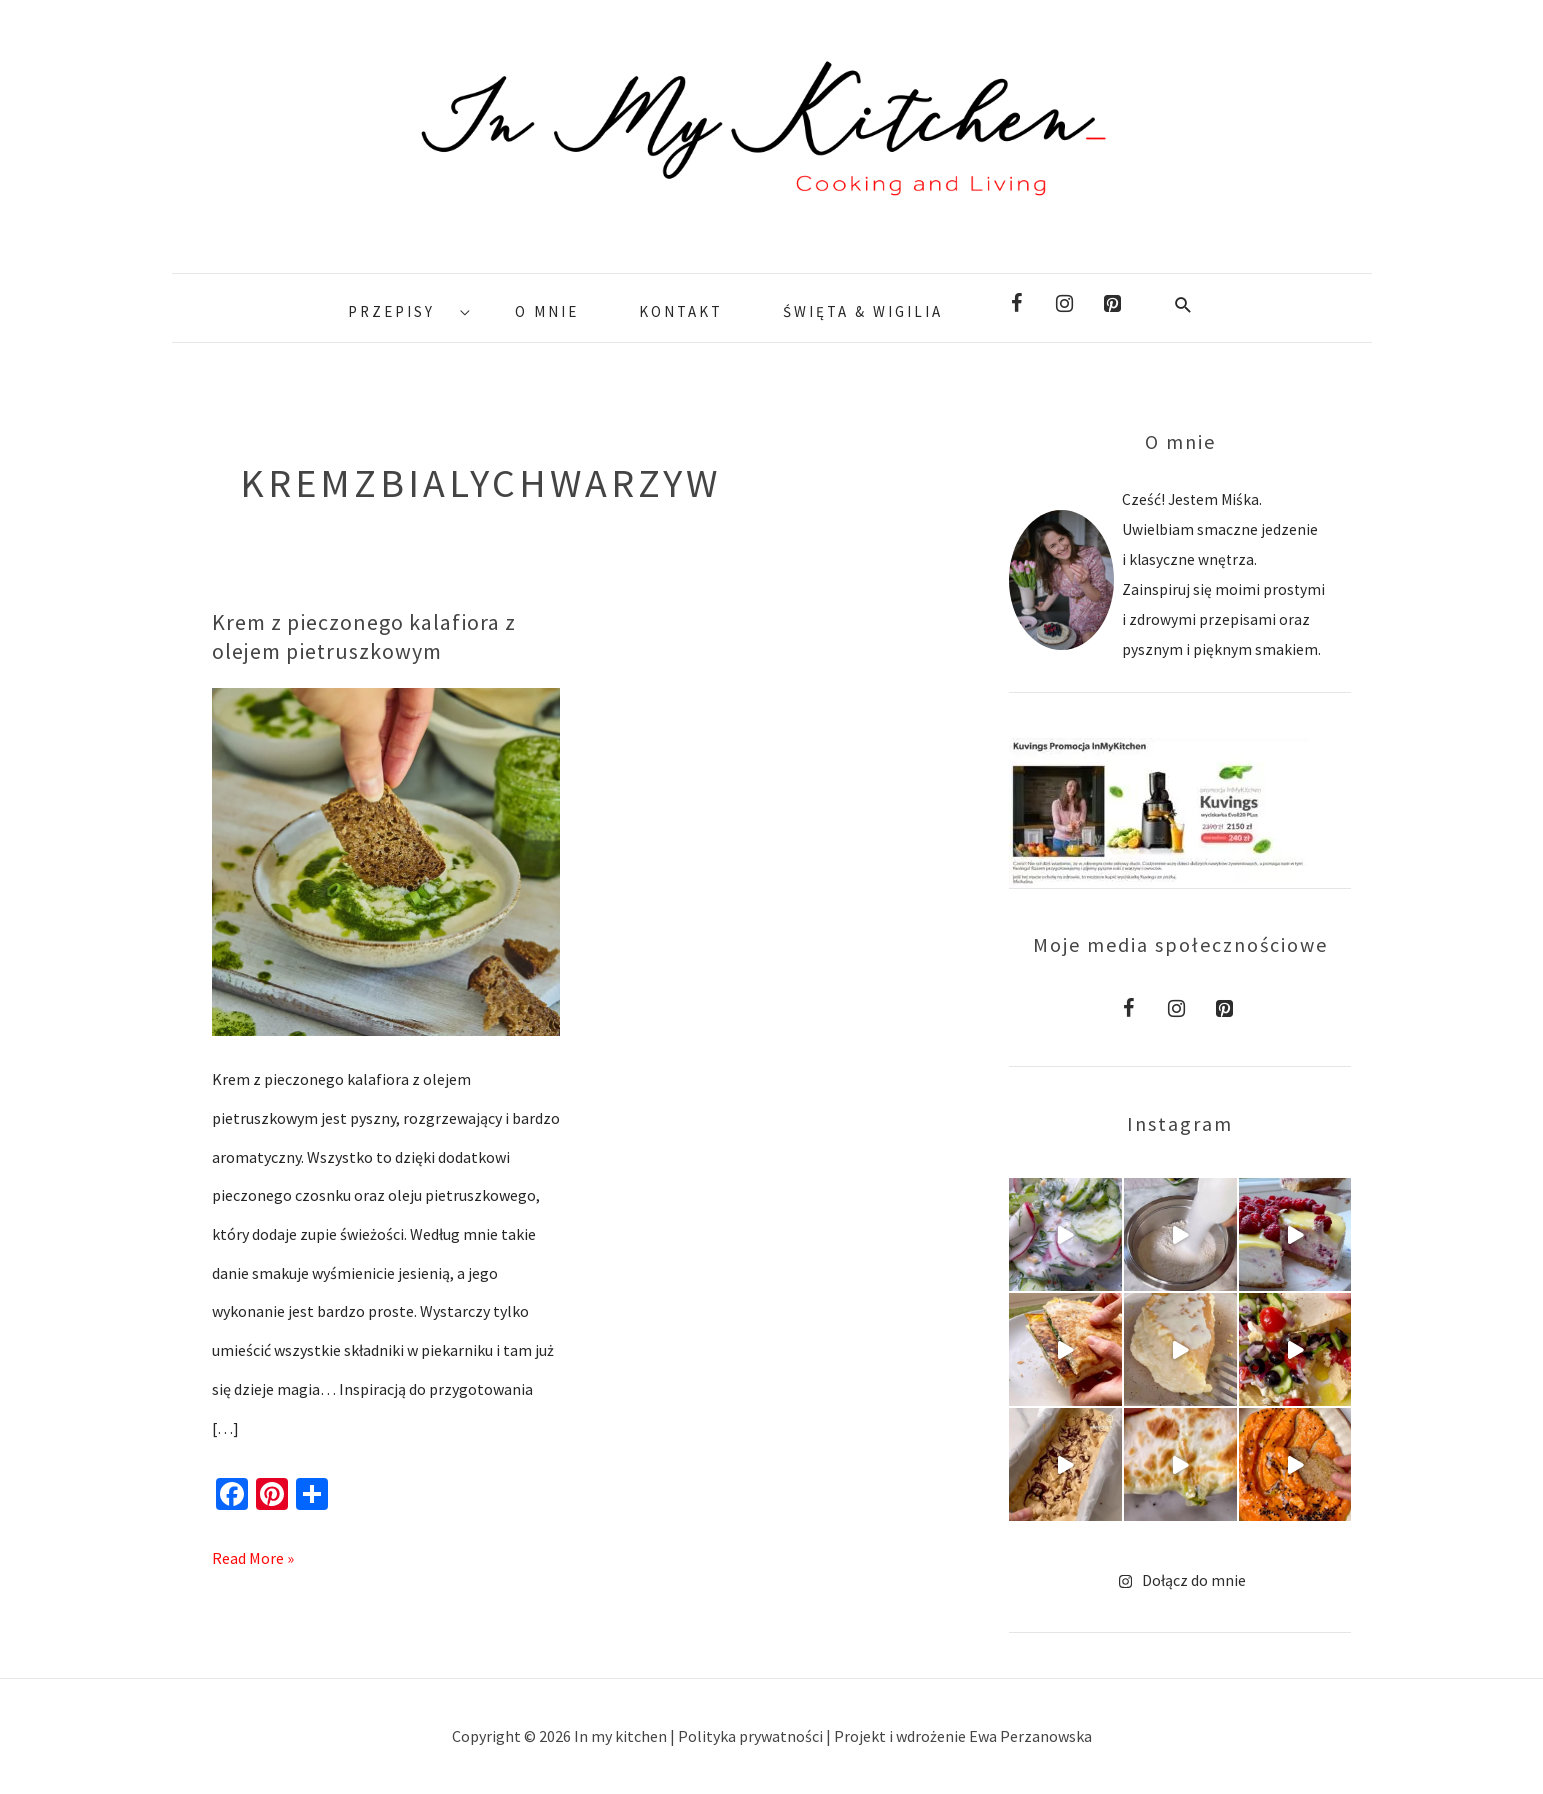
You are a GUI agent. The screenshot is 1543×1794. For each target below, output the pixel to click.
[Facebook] (1017, 304)
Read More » (253, 1553)
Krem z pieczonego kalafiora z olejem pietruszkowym (364, 636)
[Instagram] (1065, 304)
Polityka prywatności (752, 1736)
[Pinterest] (1113, 304)
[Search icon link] (1183, 304)
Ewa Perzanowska (1030, 1736)
